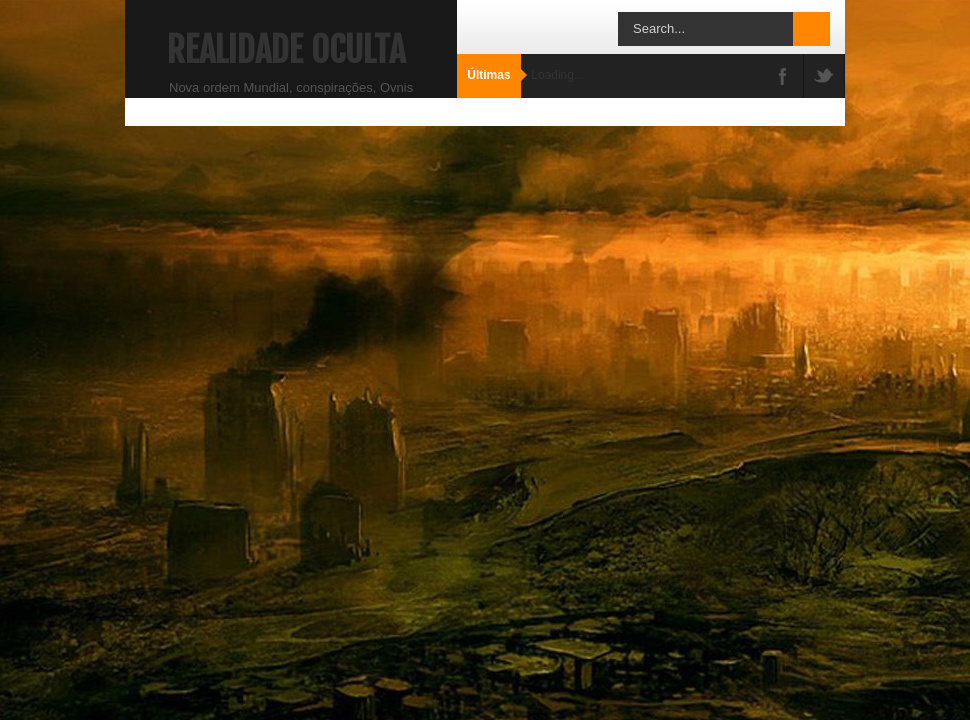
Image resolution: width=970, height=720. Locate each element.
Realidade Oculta (286, 50)
